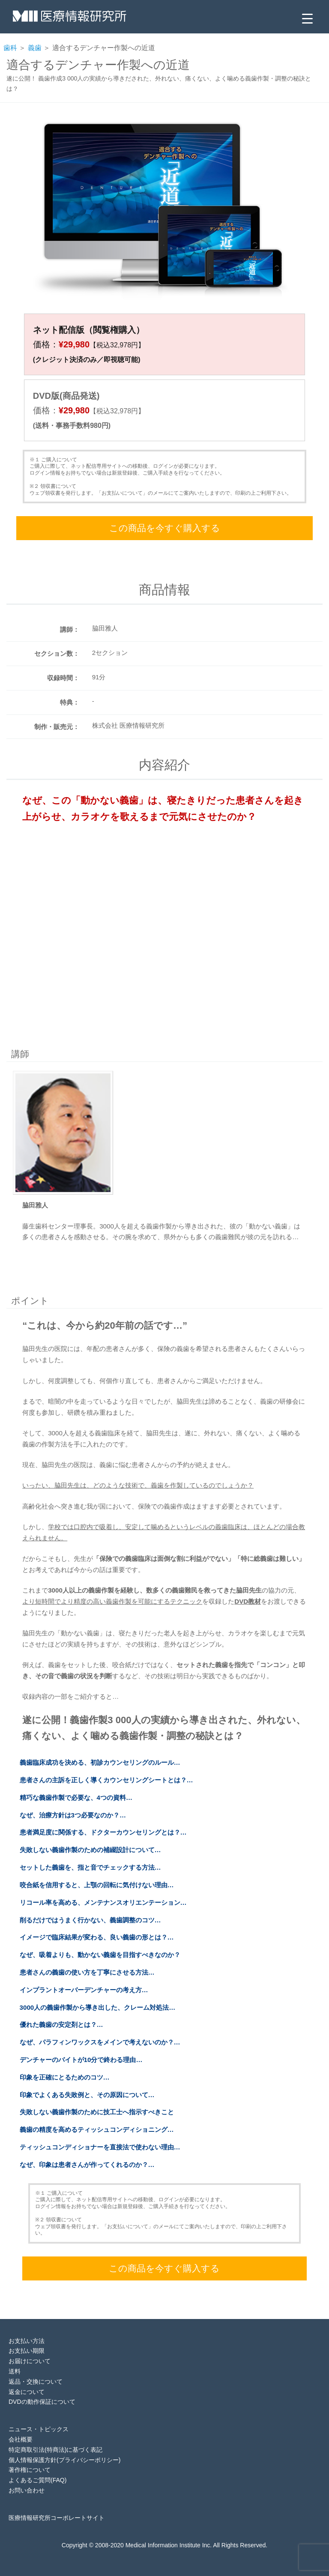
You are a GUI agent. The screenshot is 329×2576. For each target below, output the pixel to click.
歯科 (10, 47)
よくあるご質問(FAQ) (37, 2480)
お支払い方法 (27, 2340)
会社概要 (21, 2439)
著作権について (30, 2469)
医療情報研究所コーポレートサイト (57, 2517)
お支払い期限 (27, 2350)
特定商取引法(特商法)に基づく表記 (55, 2449)
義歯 (35, 47)
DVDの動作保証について (42, 2401)
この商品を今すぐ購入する (164, 528)
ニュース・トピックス (39, 2429)
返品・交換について (36, 2381)
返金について (27, 2391)
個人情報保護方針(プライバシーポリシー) (64, 2459)
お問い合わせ (27, 2490)
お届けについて (30, 2361)
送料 (15, 2371)
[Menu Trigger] (307, 18)
